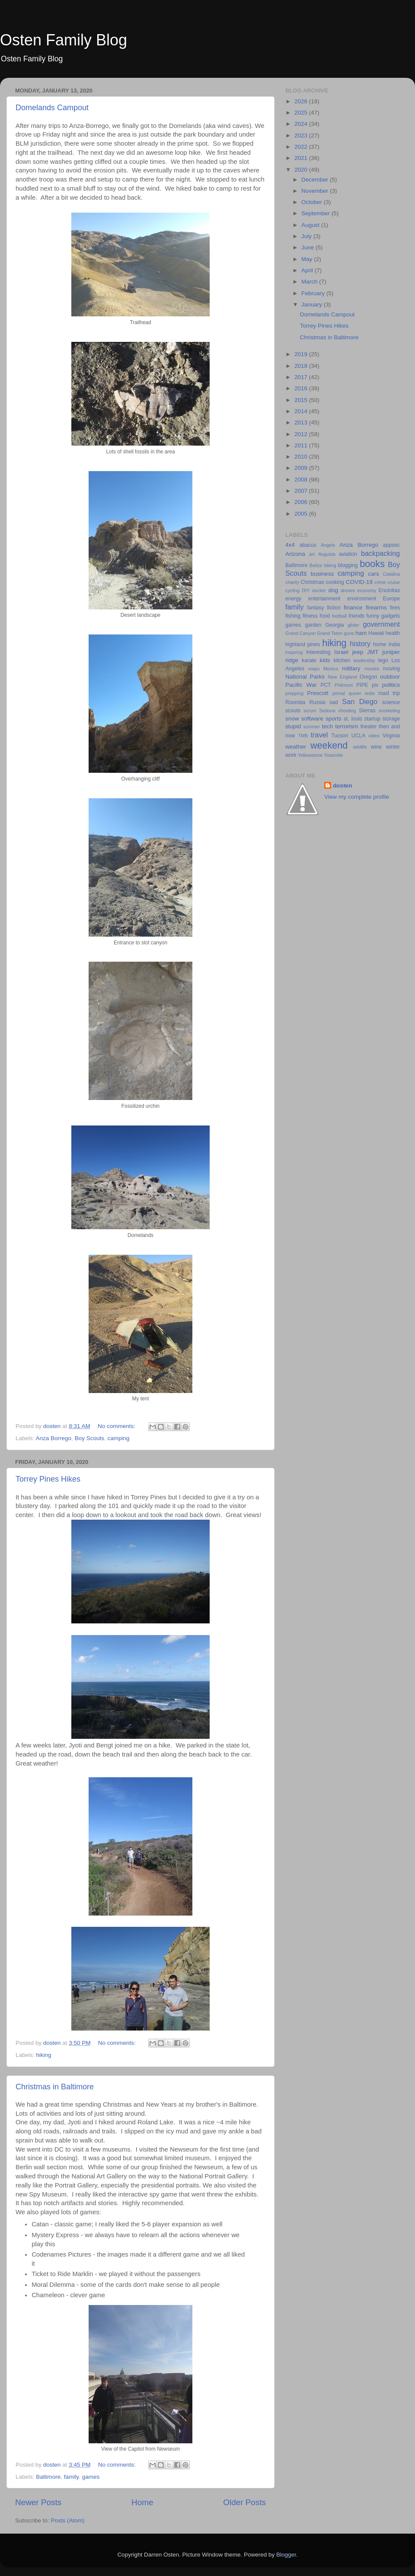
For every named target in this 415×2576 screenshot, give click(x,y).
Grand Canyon (300, 633)
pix (375, 685)
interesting (318, 652)
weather (295, 746)
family (71, 2477)
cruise (393, 582)
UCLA (358, 736)
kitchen (342, 660)
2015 (301, 400)
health (393, 633)
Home (142, 2502)
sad (333, 702)
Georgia (334, 625)
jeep (358, 652)
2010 (301, 456)
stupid (293, 726)
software (312, 718)
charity (292, 582)
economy (367, 590)
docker (319, 590)
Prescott (318, 693)
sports (334, 718)
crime (380, 582)
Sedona (327, 710)
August (311, 225)
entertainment (324, 599)
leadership (364, 660)
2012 (301, 434)
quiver (354, 693)
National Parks (305, 676)
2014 (301, 411)
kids (325, 660)
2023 (301, 135)
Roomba (295, 702)
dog (333, 590)
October (312, 202)
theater (369, 727)
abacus (308, 545)
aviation (348, 554)
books (372, 563)
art (312, 554)
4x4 (290, 545)
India (394, 644)
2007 (301, 491)
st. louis (353, 719)
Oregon (368, 677)
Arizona (295, 554)
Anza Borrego (54, 1438)
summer (311, 726)
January (312, 304)
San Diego (359, 701)
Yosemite (333, 755)
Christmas (312, 582)
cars (373, 574)
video (374, 735)
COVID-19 (359, 582)
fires (395, 608)
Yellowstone (310, 755)
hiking (43, 2055)
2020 (301, 169)
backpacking (380, 553)
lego (383, 660)
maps (313, 668)
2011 (301, 445)
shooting (347, 710)
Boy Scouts (89, 1438)
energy (293, 599)
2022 (301, 146)
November (315, 191)
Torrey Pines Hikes (48, 1479)
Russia (317, 702)
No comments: (117, 1426)
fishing (292, 616)
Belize (316, 565)
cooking (335, 582)
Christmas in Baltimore (55, 2086)
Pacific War (301, 685)
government (381, 624)
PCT (325, 685)
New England (342, 676)
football (339, 615)
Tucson (339, 736)
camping (118, 1438)
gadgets (390, 616)
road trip (389, 693)
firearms (376, 607)
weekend (329, 745)
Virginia (391, 736)
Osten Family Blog (63, 40)
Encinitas (389, 590)
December (315, 179)
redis (370, 693)
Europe (391, 599)
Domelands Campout (52, 107)
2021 (301, 158)
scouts (292, 711)
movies (371, 668)
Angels (328, 545)
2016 (301, 388)
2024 (301, 124)
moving (391, 669)
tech (327, 726)
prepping (294, 693)
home (379, 644)
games (91, 2477)
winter (393, 747)
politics (391, 685)
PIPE (362, 685)
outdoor (390, 676)
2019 (301, 354)
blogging (348, 565)
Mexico (330, 668)
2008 (301, 479)
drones (348, 590)
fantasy (315, 608)
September (316, 213)
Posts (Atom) (68, 2520)
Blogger (286, 2554)
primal (338, 693)
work (291, 755)
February (313, 293)
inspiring (294, 652)
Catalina (391, 574)
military (351, 668)
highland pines (302, 644)
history (360, 643)
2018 (301, 366)
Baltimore (48, 2477)
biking (330, 565)
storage (391, 719)
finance (353, 607)
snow (292, 718)
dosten (342, 785)
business (322, 574)
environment (361, 599)
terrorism (346, 726)
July (307, 236)
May (307, 259)
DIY (306, 590)
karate (309, 660)
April (308, 270)
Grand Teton (329, 633)
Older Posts (244, 2502)
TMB (303, 735)
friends (356, 616)
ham (361, 633)
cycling (292, 590)
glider (353, 625)
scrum (309, 710)
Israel (341, 652)
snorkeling (389, 710)
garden (313, 625)
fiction (334, 608)
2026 (301, 101)
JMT (372, 652)
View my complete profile (356, 797)
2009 (301, 468)
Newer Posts (38, 2502)
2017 (301, 377)
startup (372, 719)
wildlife (360, 746)
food (324, 616)
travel (319, 735)
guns (349, 633)
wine (376, 747)
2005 (301, 513)
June (308, 247)
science (391, 702)
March (310, 281)
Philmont (344, 685)
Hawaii (376, 633)
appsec (391, 545)
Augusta (326, 554)
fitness (310, 616)
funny (373, 616)
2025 (301, 112)
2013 (301, 422)
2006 (301, 502)
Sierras (367, 711)
